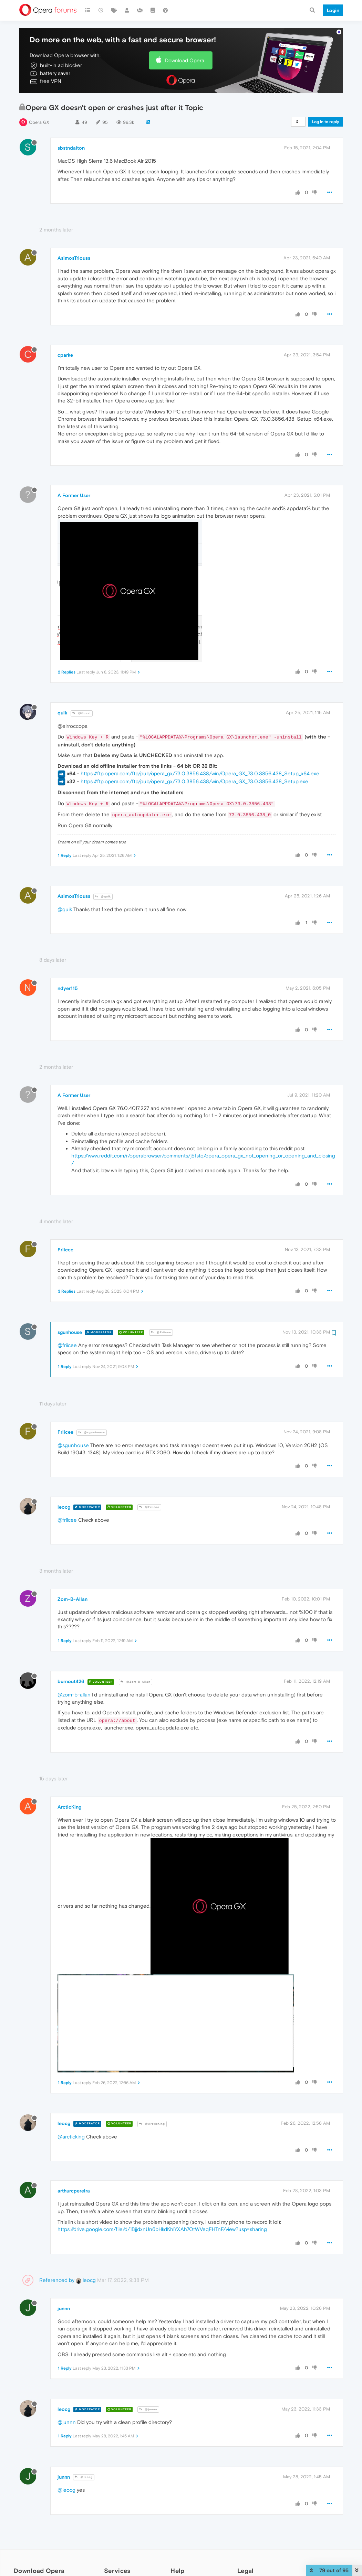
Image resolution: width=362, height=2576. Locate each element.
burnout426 (71, 1681)
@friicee (67, 1345)
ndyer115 (68, 988)
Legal (245, 2570)
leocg (64, 1507)
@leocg (84, 2477)
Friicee (65, 1249)
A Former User (74, 495)
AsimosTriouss (74, 258)
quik (63, 712)
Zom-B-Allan (72, 1599)
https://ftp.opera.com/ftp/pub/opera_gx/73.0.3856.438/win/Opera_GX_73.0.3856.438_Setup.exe (194, 781)
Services (117, 2570)
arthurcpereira (74, 2191)
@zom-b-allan (74, 1694)
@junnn (148, 2409)
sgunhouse (70, 1332)
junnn (64, 2308)
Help (177, 2570)
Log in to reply (325, 121)
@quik (103, 896)
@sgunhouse (91, 1432)
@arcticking (71, 2137)
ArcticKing (69, 1807)
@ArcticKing (152, 2123)
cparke (65, 355)
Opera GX (39, 122)
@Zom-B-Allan (136, 1681)
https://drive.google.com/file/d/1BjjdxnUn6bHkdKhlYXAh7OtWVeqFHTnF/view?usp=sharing (162, 2229)
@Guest (81, 713)
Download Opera (184, 60)
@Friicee (161, 1332)
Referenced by (56, 2280)
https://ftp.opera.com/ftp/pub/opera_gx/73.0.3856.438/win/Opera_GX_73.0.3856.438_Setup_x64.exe (200, 773)
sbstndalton (71, 148)
